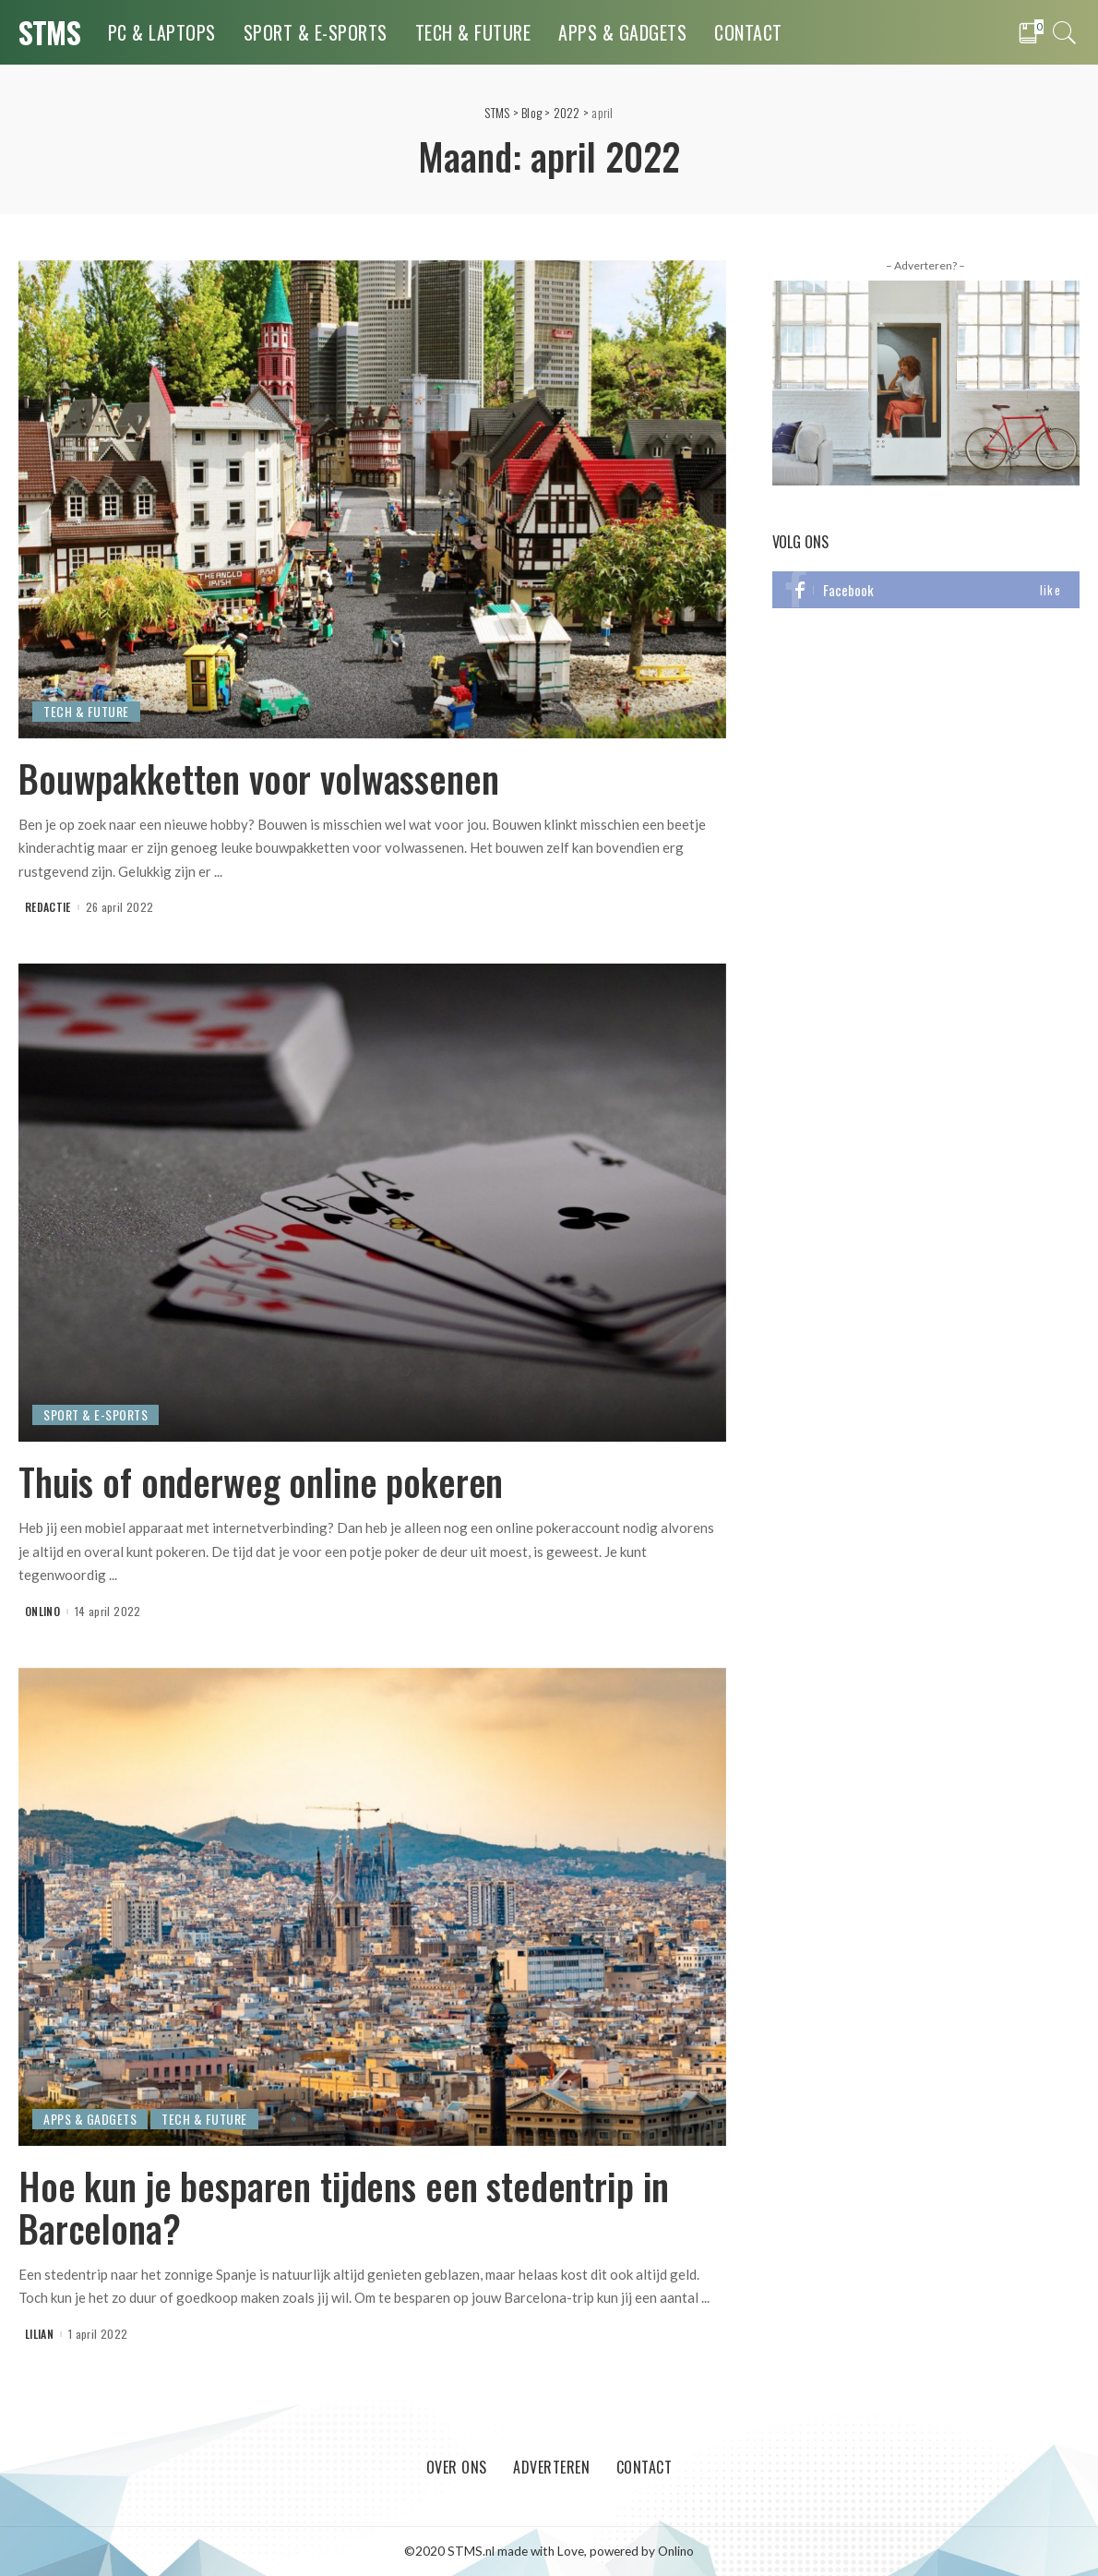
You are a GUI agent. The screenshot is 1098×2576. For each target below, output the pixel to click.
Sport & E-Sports (95, 1414)
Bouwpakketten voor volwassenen (258, 778)
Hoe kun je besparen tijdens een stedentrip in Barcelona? (343, 2207)
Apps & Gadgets (90, 2118)
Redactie (48, 907)
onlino (42, 1611)
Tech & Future (86, 711)
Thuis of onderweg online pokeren (260, 1481)
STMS (49, 32)
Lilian (39, 2334)
